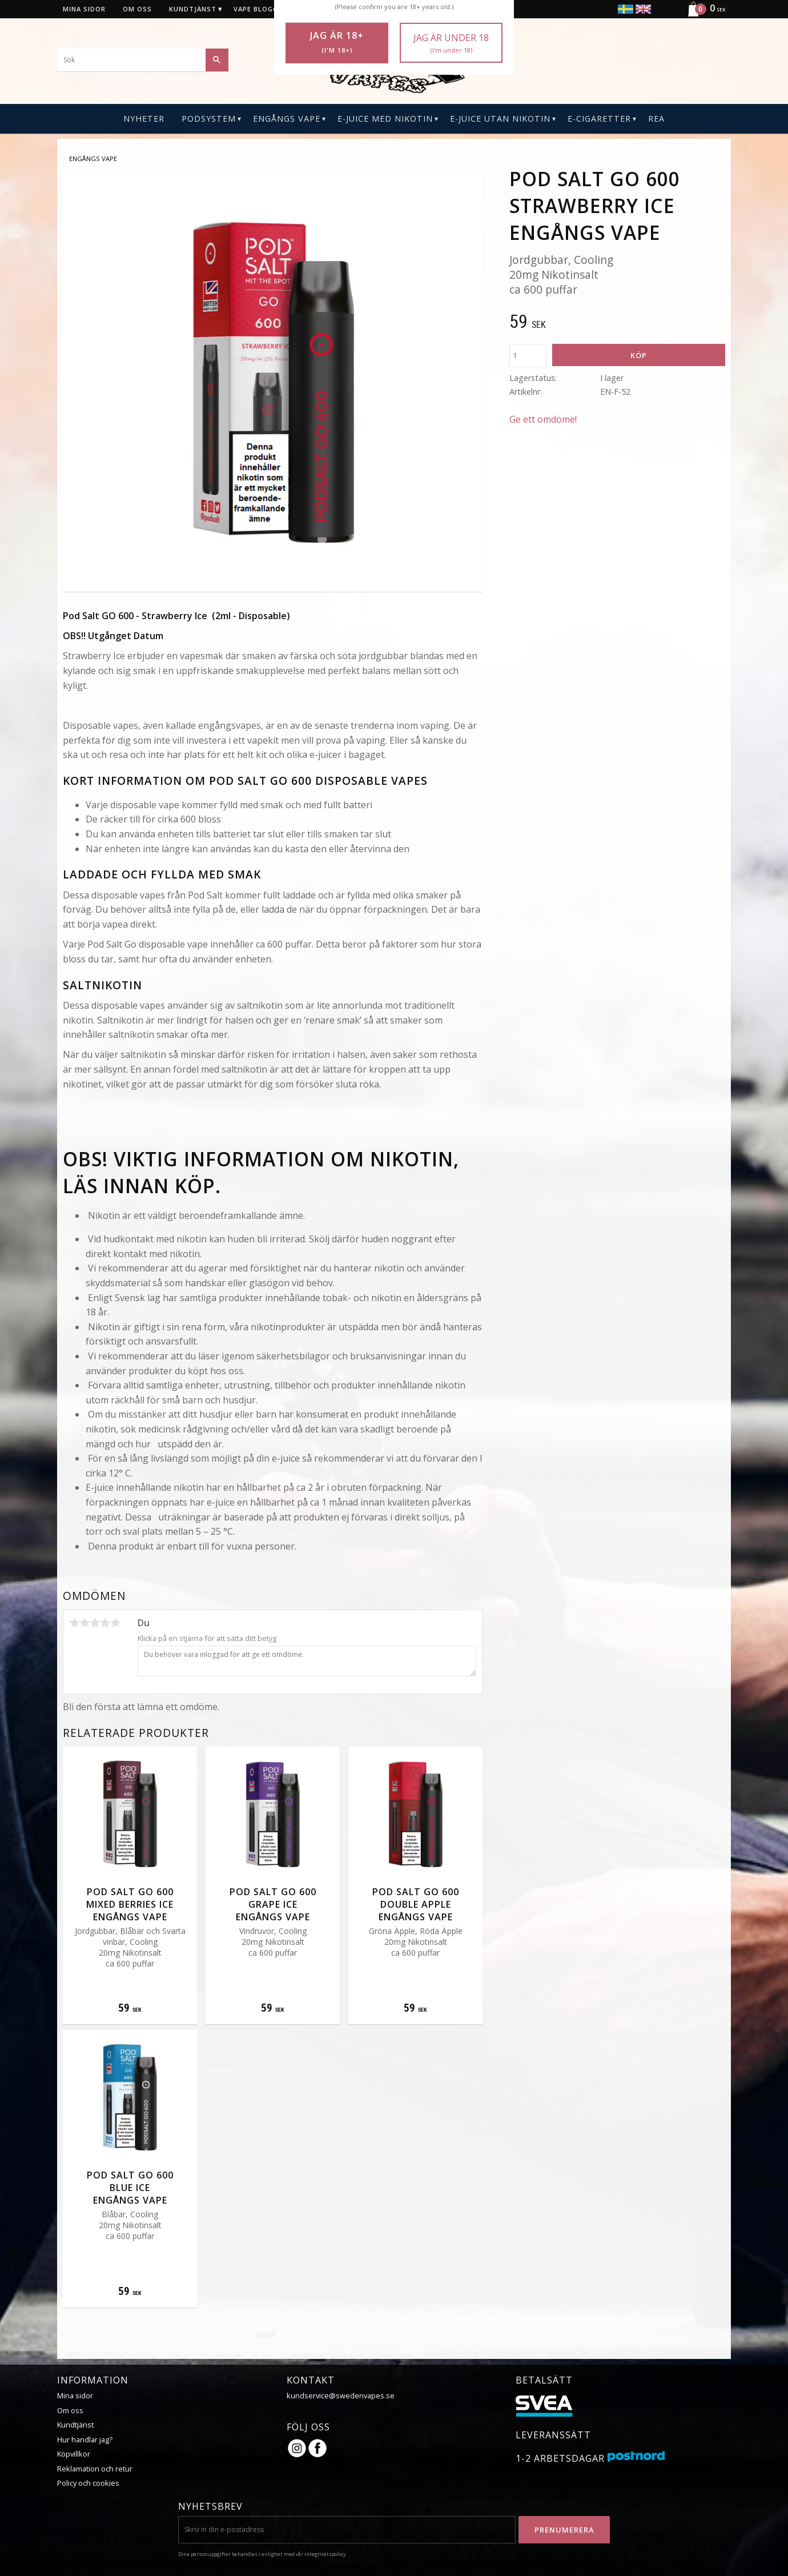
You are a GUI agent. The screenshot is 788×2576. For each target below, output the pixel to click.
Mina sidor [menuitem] (84, 9)
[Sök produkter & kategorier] (142, 60)
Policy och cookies (88, 2483)
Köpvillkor (73, 2454)
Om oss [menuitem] (137, 9)
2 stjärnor (84, 1623)
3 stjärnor (95, 1623)
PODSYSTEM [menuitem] (209, 118)
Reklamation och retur (94, 2468)
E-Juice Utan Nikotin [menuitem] (500, 118)
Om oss (70, 2410)
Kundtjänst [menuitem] (192, 9)
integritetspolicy (324, 2554)
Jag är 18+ (337, 42)
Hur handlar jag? (84, 2439)
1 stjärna (74, 1623)
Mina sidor (75, 2395)
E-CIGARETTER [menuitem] (599, 118)
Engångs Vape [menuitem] (286, 118)
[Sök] (217, 60)
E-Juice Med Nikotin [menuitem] (385, 118)
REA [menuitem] (656, 118)
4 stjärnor (105, 1623)
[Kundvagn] (702, 15)
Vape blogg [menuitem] (256, 9)
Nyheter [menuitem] (143, 118)
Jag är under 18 (451, 43)
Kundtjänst (75, 2424)
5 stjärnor (115, 1623)
